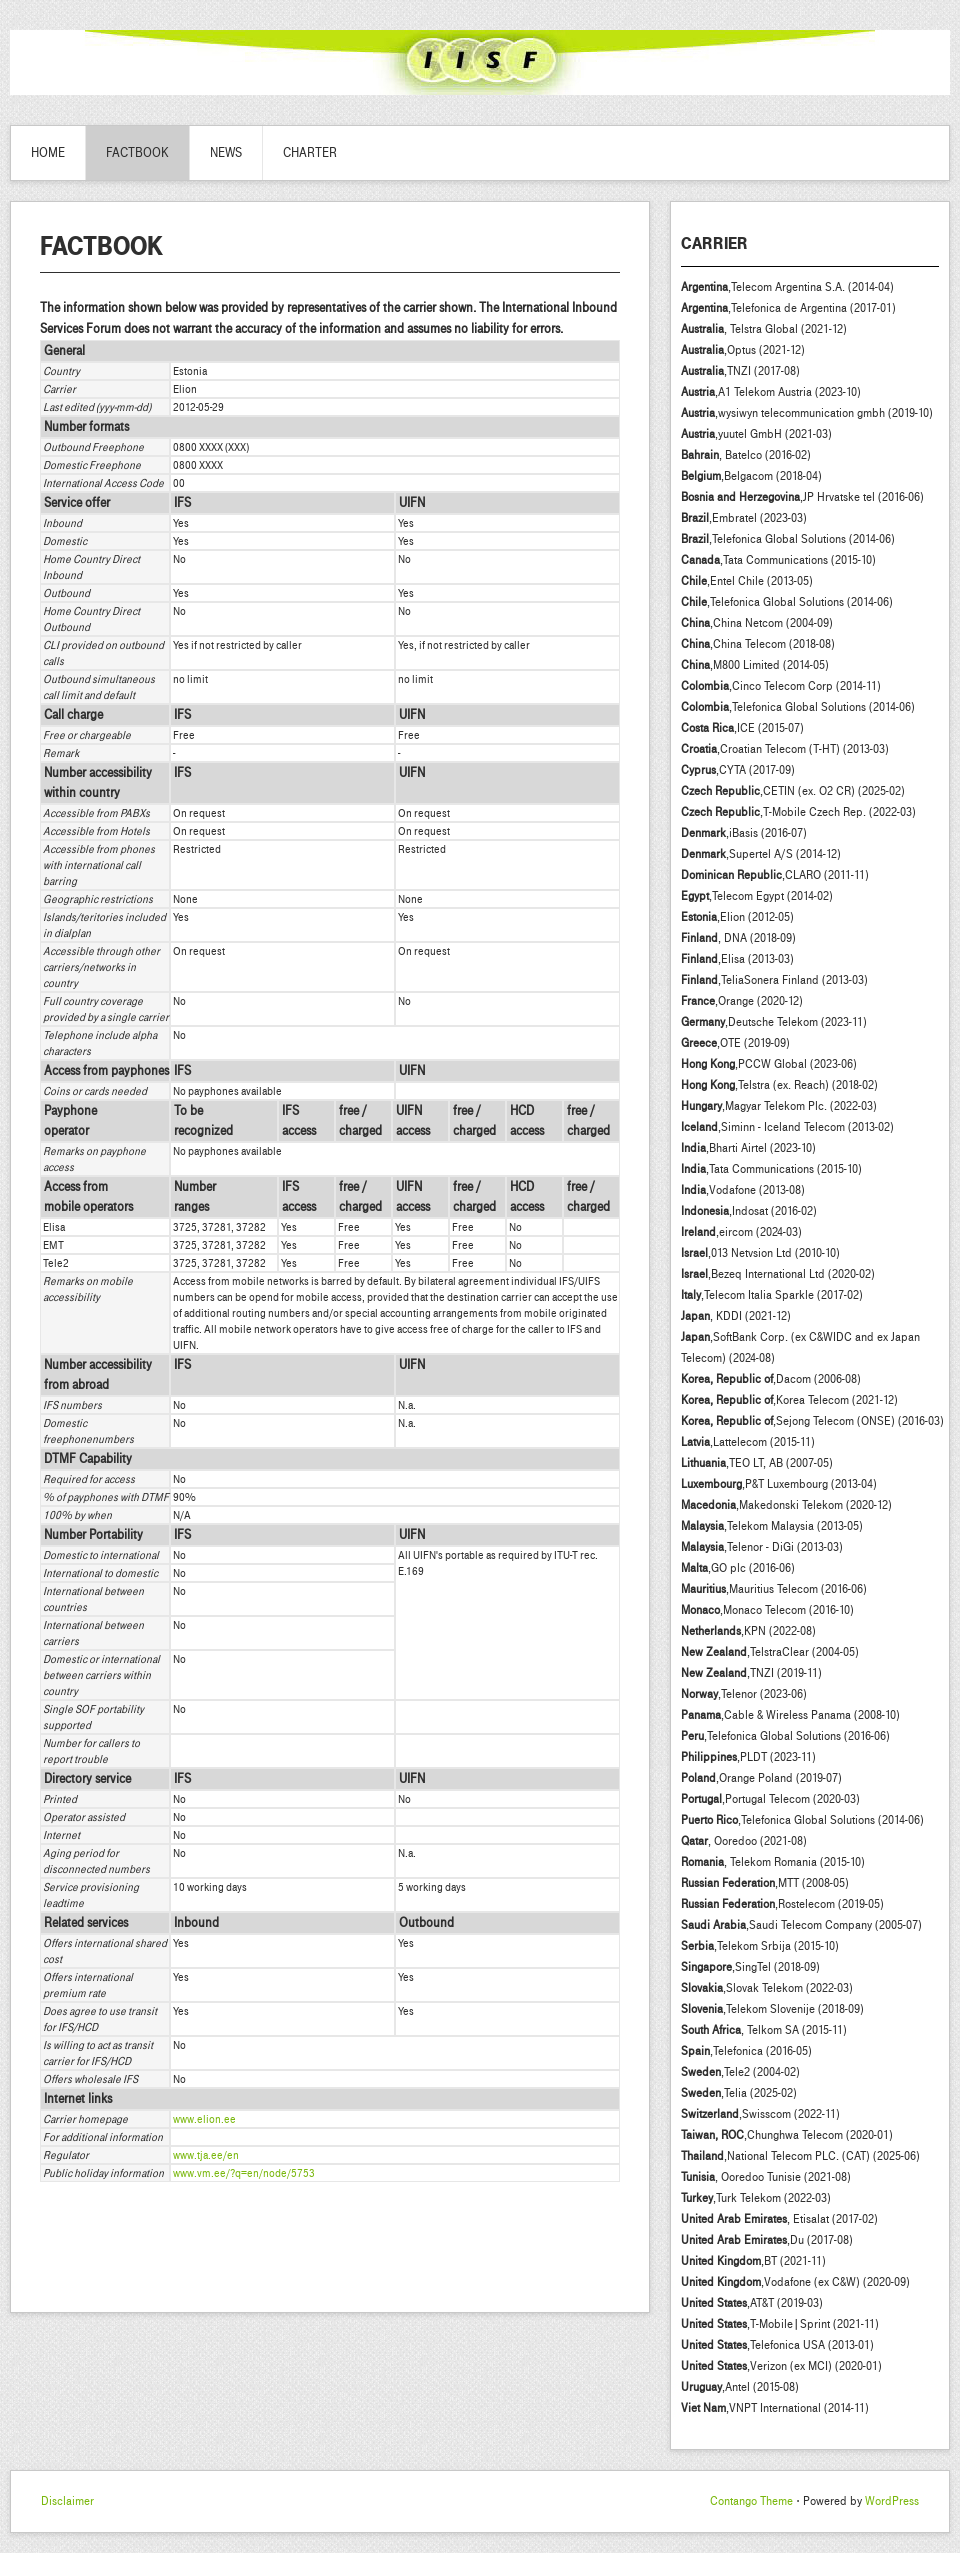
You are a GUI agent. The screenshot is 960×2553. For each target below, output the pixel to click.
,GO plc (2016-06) (738, 1568)
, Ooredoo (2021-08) (744, 1841)
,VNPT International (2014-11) (775, 2408)
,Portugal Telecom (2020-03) (770, 1799)
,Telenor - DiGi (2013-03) (762, 1547)
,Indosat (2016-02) (749, 1211)
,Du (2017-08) (767, 2240)
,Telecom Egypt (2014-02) (757, 896)
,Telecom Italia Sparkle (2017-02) (772, 1295)
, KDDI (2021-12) (736, 1316)
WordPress (892, 2501)
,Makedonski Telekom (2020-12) (786, 1505)
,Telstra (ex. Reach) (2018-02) (779, 1085)
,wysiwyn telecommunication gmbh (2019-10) (807, 413)
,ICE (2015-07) (742, 728)
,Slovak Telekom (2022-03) (767, 1988)
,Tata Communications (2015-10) (778, 560)
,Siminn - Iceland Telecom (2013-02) (787, 1127)
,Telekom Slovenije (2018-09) (772, 2009)
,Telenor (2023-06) (744, 1694)
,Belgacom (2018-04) (751, 476)
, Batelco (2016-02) (746, 455)
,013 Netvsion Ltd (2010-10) (760, 1253)
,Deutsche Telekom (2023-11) (774, 1022)
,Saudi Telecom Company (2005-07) (801, 1925)
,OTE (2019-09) (735, 1043)
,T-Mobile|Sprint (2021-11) (780, 2324)
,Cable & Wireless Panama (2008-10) (790, 1715)
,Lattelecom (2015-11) (748, 1442)
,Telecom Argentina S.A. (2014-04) (787, 287)
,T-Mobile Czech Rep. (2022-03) (798, 812)
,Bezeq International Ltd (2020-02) (778, 1274)
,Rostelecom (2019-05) (782, 1904)
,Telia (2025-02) (739, 2093)
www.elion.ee (204, 2119)
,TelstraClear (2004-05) (770, 1652)
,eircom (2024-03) (741, 1232)
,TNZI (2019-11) (751, 1673)
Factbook (137, 153)
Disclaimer (67, 2501)
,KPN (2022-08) (748, 1631)
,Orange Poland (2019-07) (761, 1778)
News (226, 153)
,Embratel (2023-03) (744, 518)
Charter (310, 153)
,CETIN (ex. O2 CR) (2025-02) (793, 791)
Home (48, 153)
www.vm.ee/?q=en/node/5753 (244, 2173)
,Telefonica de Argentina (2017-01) (788, 308)
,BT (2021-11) (753, 2261)
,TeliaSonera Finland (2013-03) (774, 980)
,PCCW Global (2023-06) (769, 1064)
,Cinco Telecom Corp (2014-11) (781, 686)
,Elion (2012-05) (737, 917)
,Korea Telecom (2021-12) (789, 1400)
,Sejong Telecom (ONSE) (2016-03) (812, 1421)
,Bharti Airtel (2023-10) (748, 1148)
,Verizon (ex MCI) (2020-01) (781, 2366)
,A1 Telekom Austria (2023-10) (771, 392)
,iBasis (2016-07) (744, 833)
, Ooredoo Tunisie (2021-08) (766, 2177)
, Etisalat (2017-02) (779, 2219)
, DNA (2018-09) (738, 938)
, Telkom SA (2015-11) (764, 2030)
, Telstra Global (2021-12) (764, 329)
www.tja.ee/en (206, 2155)
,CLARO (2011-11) (775, 875)
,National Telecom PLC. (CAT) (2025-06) (800, 2156)
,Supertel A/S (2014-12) (761, 854)
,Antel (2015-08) (740, 2387)
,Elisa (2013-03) (737, 959)
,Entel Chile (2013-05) (747, 581)
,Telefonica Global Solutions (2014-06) (788, 539)
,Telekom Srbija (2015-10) (760, 1946)
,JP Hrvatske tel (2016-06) (802, 497)
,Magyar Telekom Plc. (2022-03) (779, 1106)
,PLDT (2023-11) (748, 1757)
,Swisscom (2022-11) (760, 2114)
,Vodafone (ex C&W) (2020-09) (795, 2282)
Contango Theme (751, 2501)
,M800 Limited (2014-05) (755, 665)
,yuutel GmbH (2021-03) (756, 434)
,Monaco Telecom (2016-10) (767, 1610)
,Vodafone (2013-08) (743, 1190)
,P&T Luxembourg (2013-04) (779, 1484)
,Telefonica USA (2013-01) (777, 2345)
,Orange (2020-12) (742, 1001)
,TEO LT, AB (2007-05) (757, 1463)
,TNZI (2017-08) (740, 371)
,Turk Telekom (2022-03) (756, 2198)
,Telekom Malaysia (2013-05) (772, 1526)
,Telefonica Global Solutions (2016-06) (785, 1736)
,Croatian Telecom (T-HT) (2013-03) (785, 749)
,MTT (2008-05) (765, 1883)
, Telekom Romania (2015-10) (773, 1862)
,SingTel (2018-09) (750, 1967)
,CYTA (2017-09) (738, 770)
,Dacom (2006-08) (771, 1379)
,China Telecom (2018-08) (758, 644)
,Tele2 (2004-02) (740, 2072)
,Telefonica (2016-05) (746, 2051)
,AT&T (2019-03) (752, 2303)
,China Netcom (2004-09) (757, 623)
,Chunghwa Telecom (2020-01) (787, 2135)
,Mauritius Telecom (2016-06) (774, 1589)
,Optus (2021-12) (743, 350)
